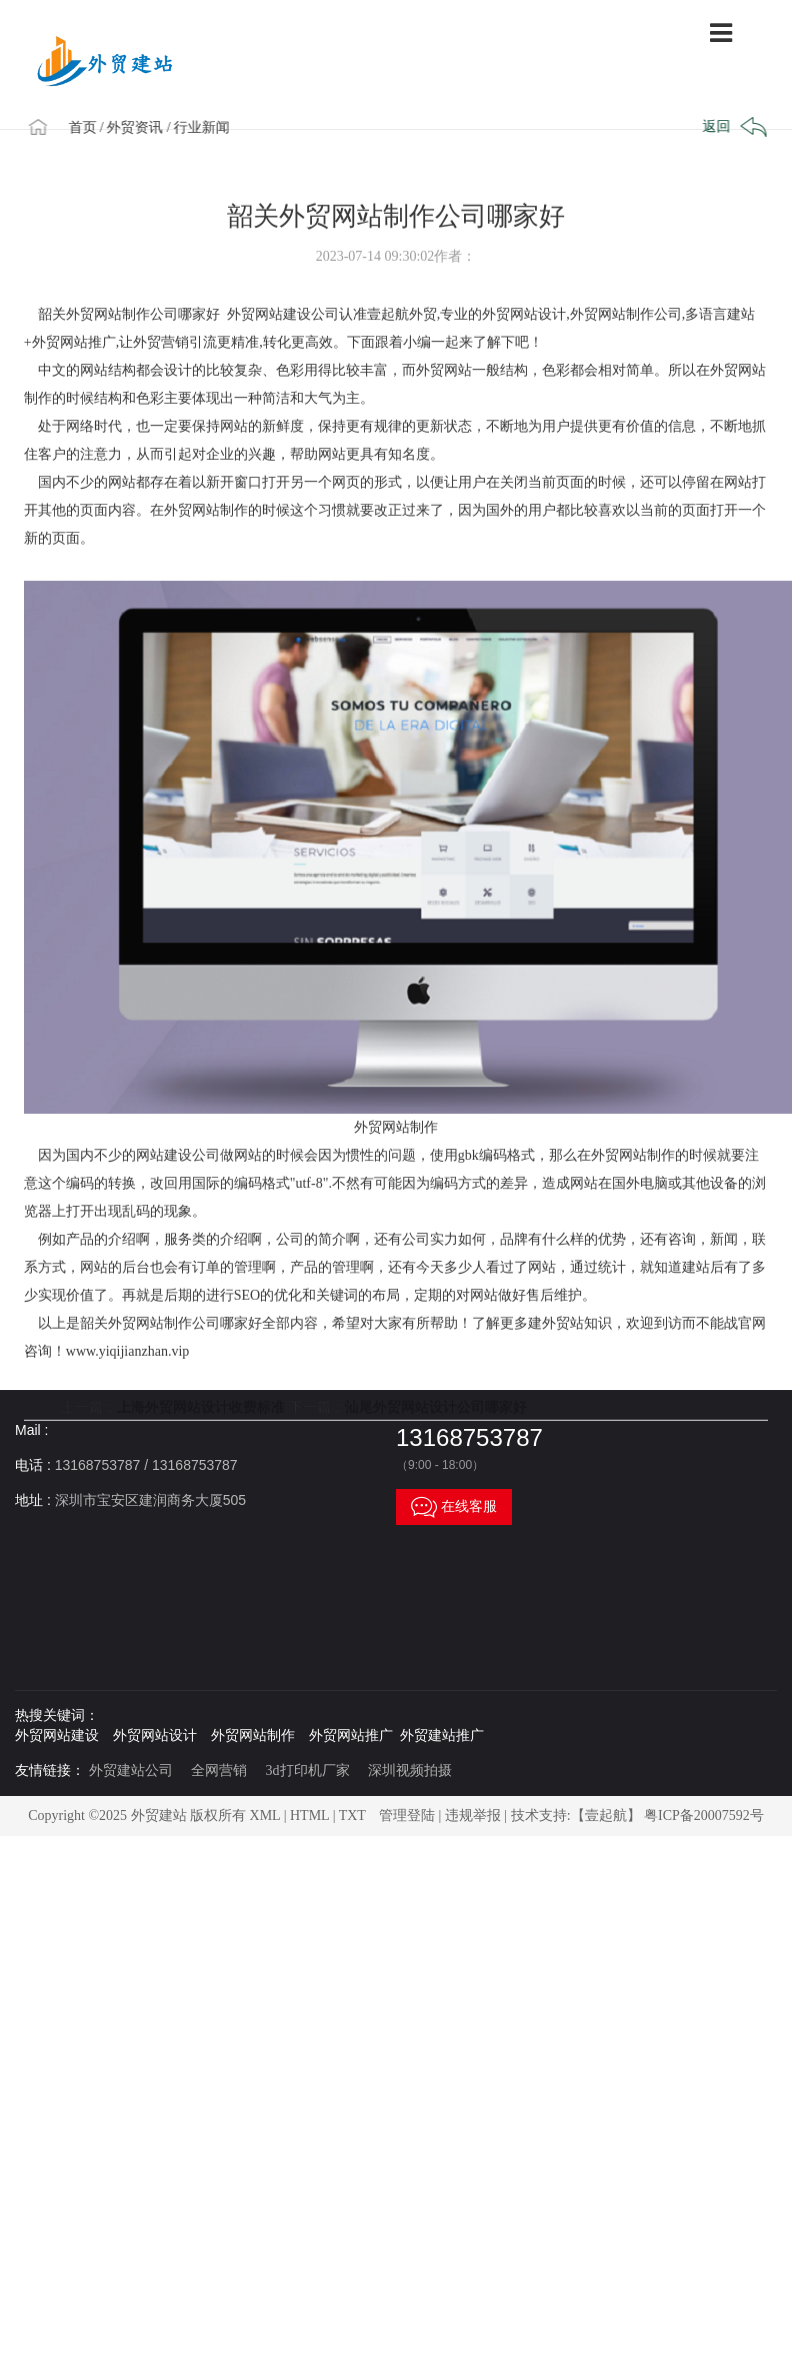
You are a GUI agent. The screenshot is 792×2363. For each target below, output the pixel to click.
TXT (352, 1815)
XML (265, 1815)
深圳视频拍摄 (410, 1770)
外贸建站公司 (131, 1770)
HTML (309, 1815)
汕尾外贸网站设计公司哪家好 (436, 1433)
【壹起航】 (606, 1815)
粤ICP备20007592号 (704, 1815)
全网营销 (219, 1770)
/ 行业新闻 (202, 126)
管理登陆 (407, 1815)
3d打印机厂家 (308, 1770)
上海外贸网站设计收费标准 (201, 1433)
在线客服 (454, 1507)
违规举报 (473, 1815)
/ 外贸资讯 (135, 126)
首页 (86, 126)
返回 (733, 127)
